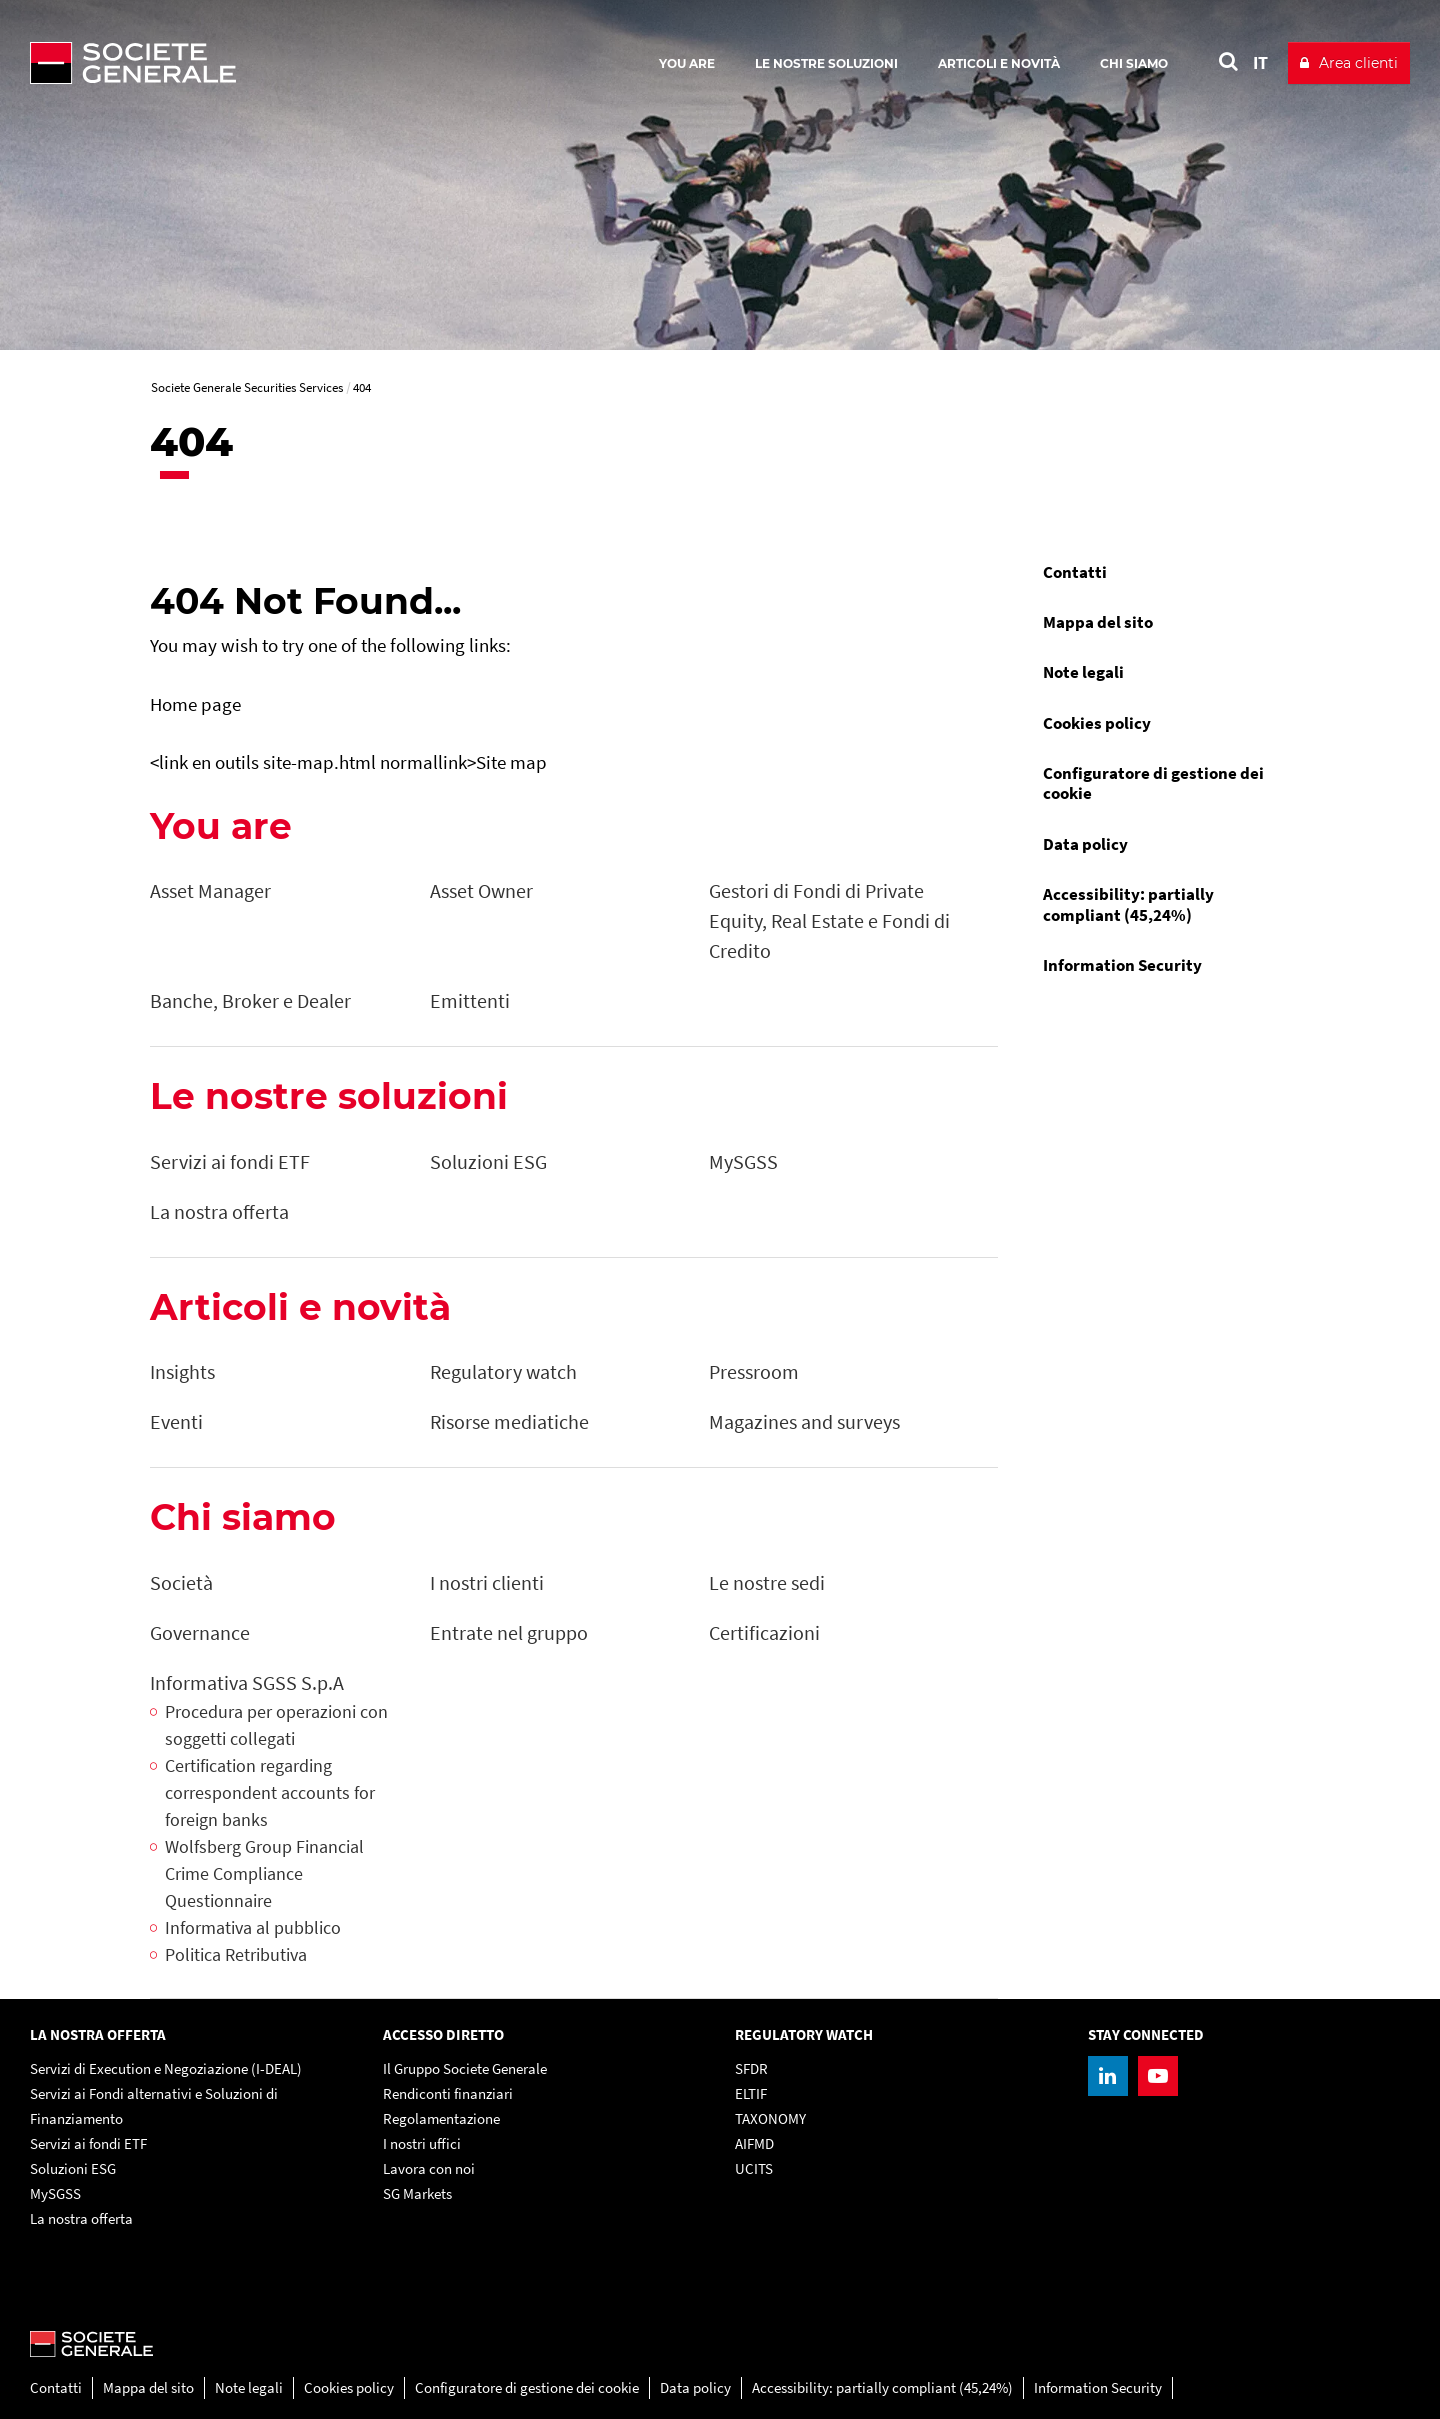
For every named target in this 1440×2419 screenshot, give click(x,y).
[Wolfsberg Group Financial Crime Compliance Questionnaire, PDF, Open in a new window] (280, 1873)
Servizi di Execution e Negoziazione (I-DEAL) (166, 2068)
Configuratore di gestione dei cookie (1153, 783)
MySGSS (55, 2193)
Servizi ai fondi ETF (88, 2143)
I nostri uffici (422, 2143)
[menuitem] (1159, 572)
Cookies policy (1097, 723)
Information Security (1122, 965)
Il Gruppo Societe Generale (465, 2068)
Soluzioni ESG (73, 2168)
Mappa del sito (1098, 622)
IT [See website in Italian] (1260, 62)
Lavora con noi (429, 2168)
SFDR (751, 2068)
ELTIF (751, 2093)
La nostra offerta (81, 2218)
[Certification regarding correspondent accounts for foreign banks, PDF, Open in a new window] (280, 1792)
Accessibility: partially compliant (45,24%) (1128, 904)
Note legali (1083, 672)
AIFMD (754, 2143)
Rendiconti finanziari (448, 2093)
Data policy (1085, 844)
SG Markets (417, 2193)
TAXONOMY (770, 2118)
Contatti (1075, 572)
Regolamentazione (441, 2118)
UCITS (754, 2168)
